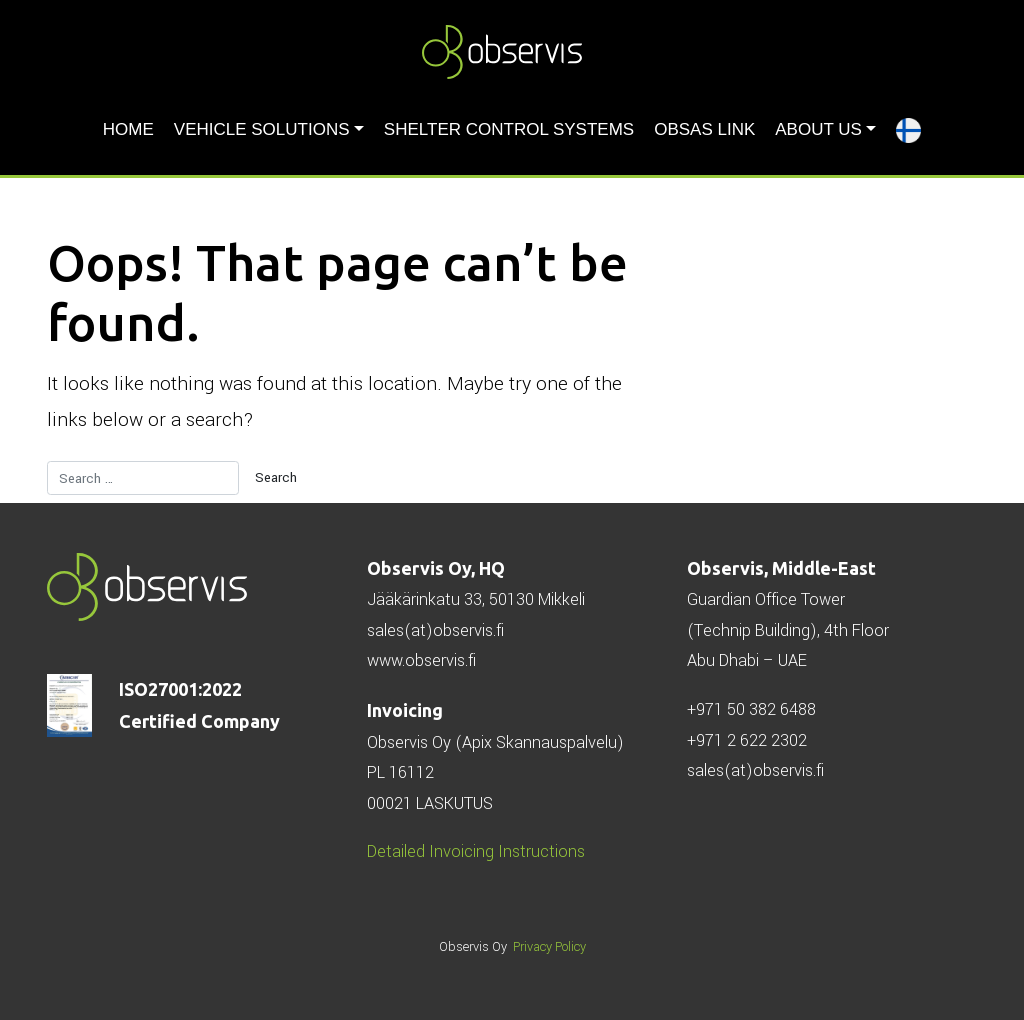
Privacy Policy (549, 947)
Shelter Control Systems (509, 129)
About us (818, 129)
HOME (128, 129)
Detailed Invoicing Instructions (476, 851)
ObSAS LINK (704, 129)
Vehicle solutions (262, 129)
